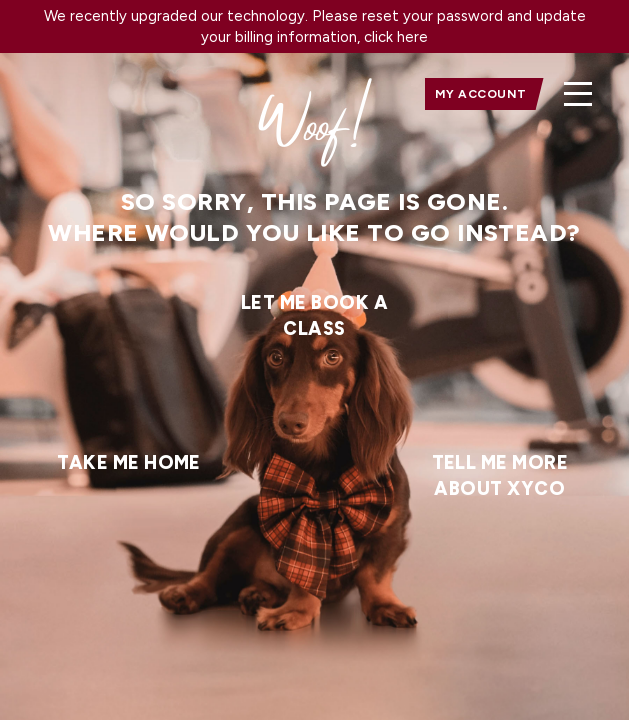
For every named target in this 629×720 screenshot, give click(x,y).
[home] (76, 94)
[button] (578, 94)
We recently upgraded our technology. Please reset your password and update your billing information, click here (315, 26)
